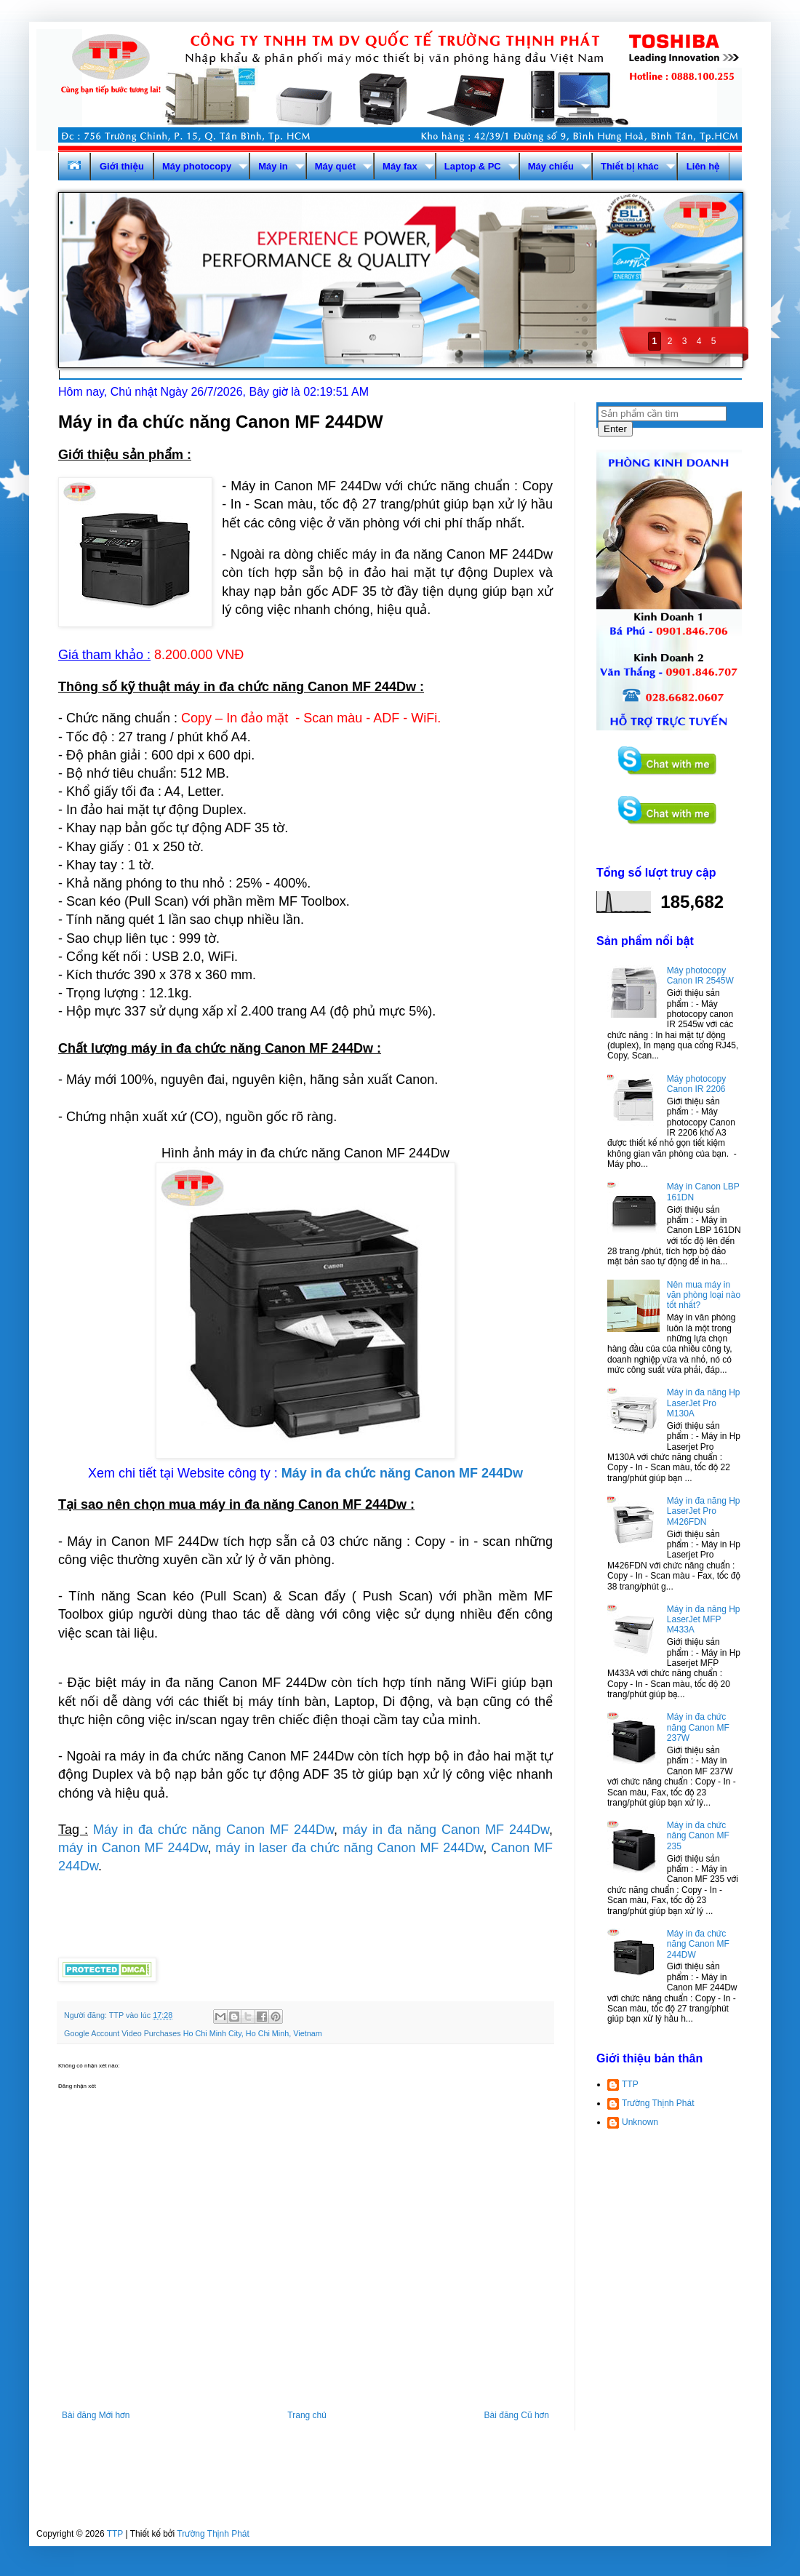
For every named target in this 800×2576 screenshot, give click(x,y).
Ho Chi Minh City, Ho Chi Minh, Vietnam (252, 2033)
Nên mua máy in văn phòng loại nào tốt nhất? (703, 1295)
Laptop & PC (472, 166)
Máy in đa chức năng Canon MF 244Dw (213, 1829)
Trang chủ (306, 2415)
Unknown (640, 2122)
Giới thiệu (122, 166)
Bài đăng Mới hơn (95, 2415)
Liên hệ (703, 166)
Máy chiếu (551, 166)
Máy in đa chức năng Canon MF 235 (698, 1835)
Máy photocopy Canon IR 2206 (696, 1084)
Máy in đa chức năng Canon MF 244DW (698, 1944)
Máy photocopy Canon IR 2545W (700, 975)
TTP (630, 2084)
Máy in (272, 166)
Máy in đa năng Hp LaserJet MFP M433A (703, 1619)
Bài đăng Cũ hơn (516, 2415)
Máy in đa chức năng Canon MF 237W (698, 1727)
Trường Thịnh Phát (658, 2103)
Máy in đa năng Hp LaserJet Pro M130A (703, 1403)
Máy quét (335, 166)
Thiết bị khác (630, 166)
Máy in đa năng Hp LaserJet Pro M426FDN (703, 1511)
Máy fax (400, 166)
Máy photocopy (196, 166)
